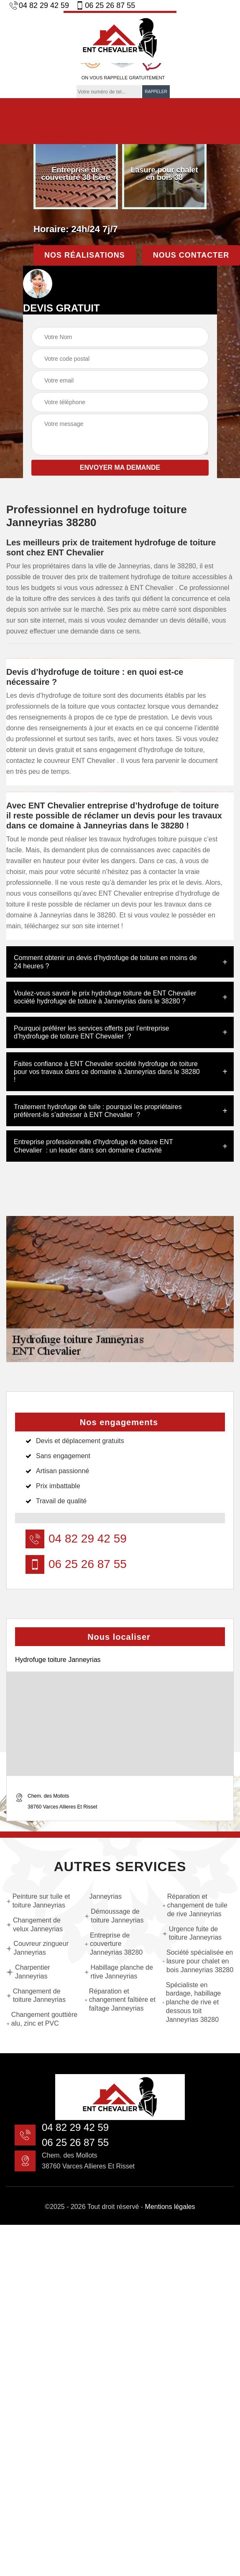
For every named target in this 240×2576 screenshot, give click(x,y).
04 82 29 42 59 (39, 5)
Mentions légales (170, 2206)
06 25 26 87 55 (105, 5)
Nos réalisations (84, 255)
